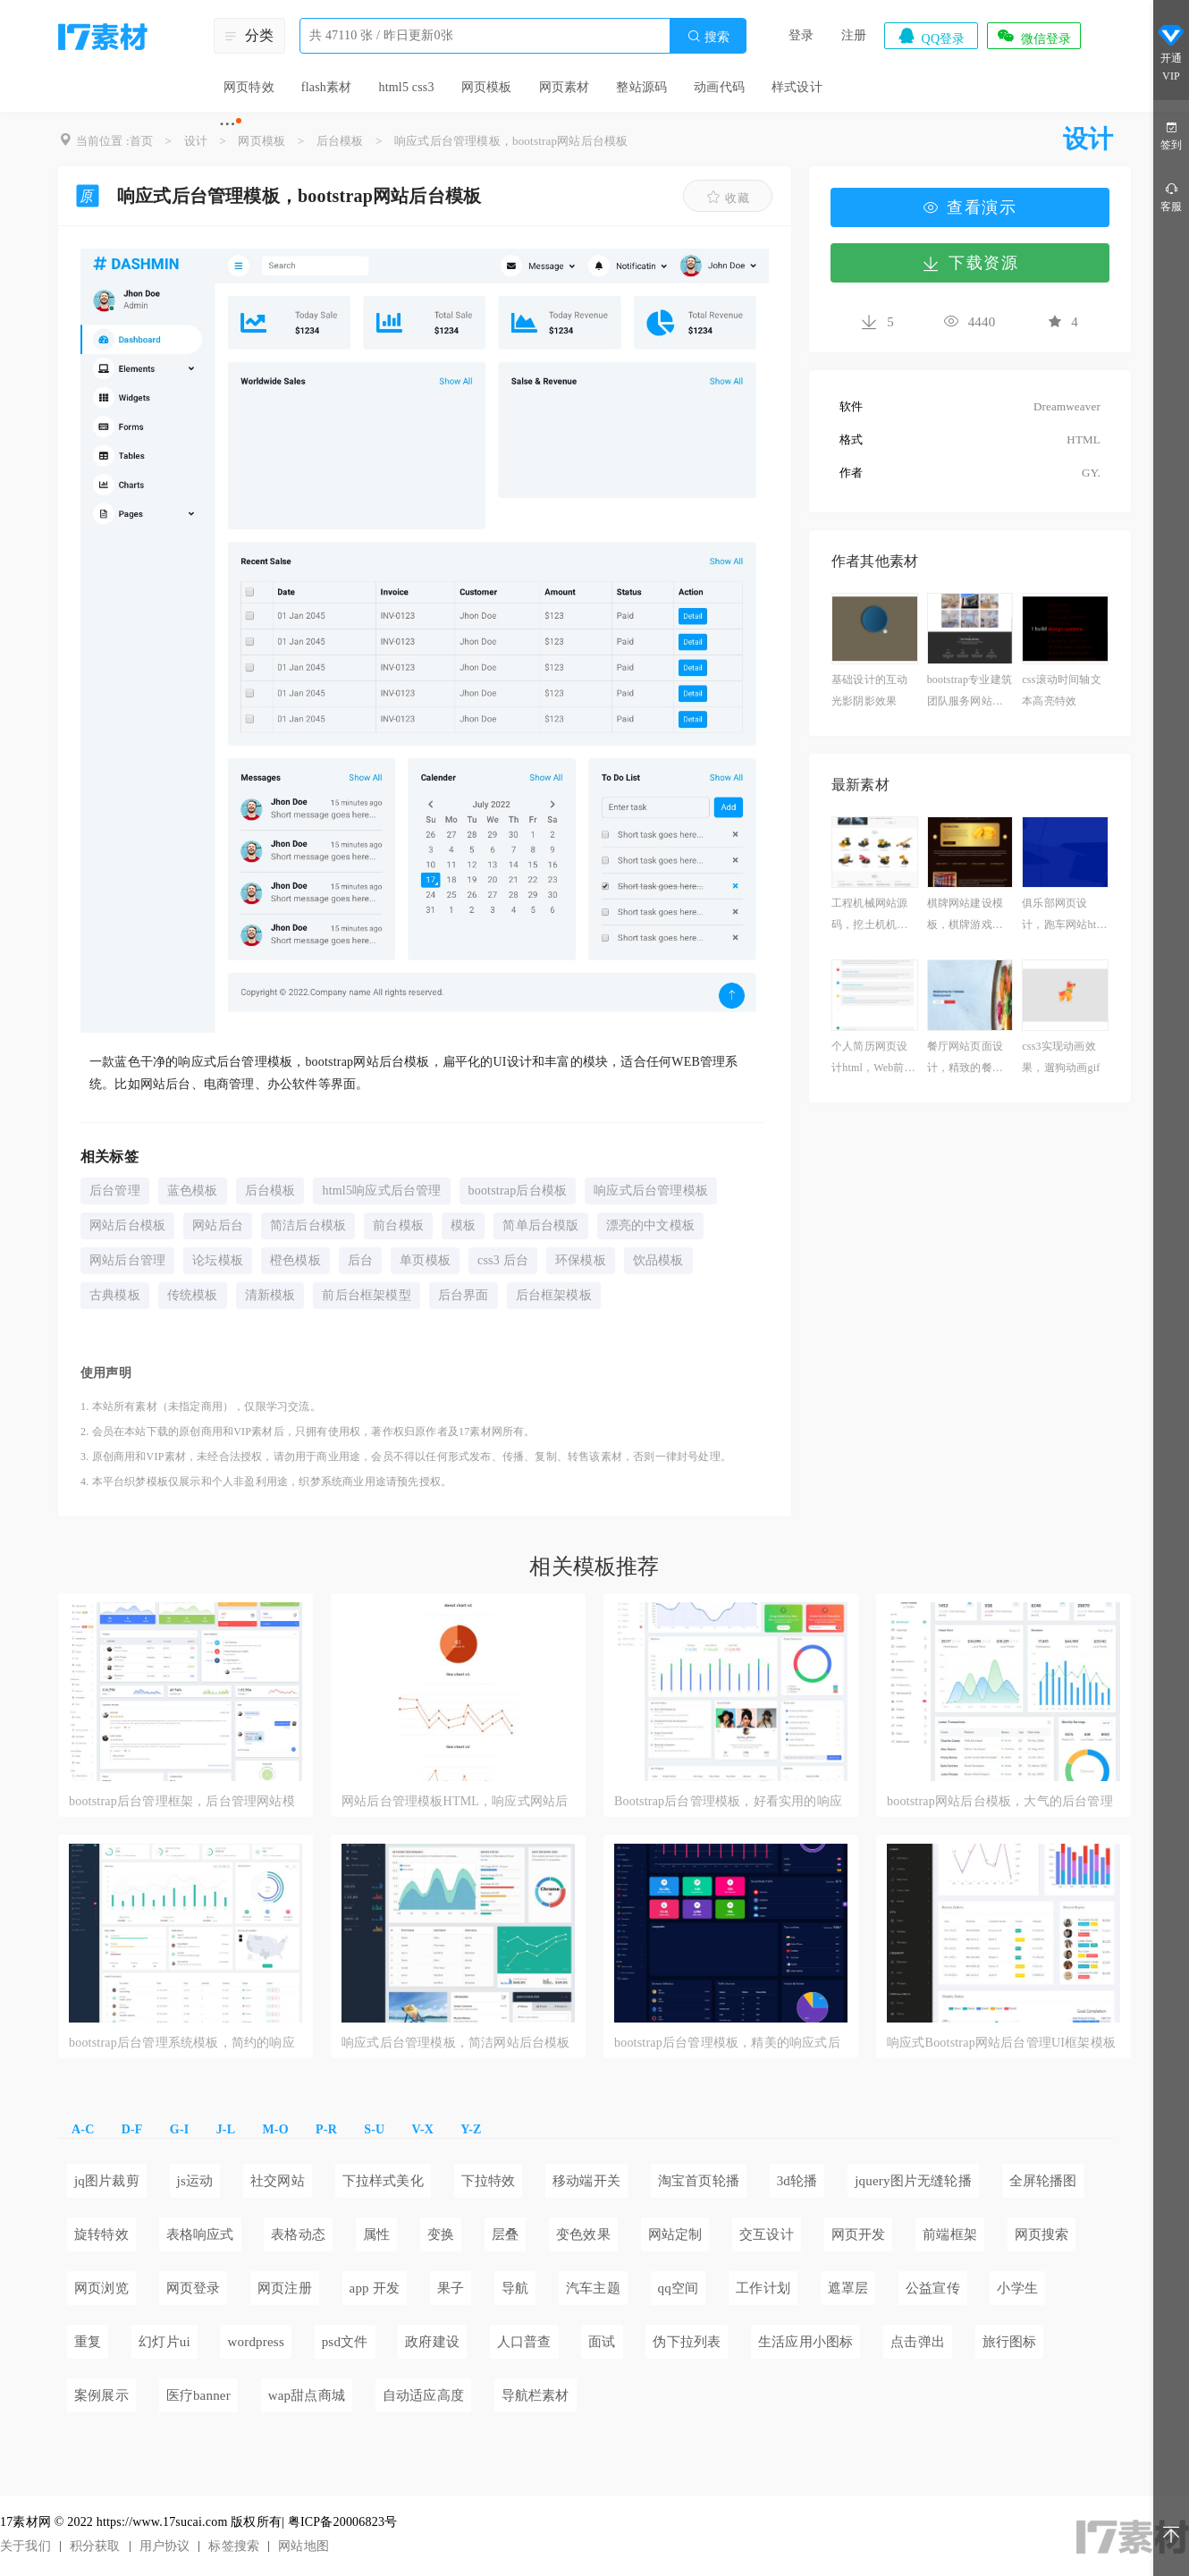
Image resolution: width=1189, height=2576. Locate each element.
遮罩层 (848, 2288)
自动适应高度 (423, 2395)
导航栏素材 (535, 2395)
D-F (132, 2129)
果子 (450, 2288)
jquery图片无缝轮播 (913, 2181)
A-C (83, 2129)
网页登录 (193, 2288)
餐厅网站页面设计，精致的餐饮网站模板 (965, 1059)
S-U (374, 2129)
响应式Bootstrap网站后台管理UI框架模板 (1001, 2042)
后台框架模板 (554, 1295)
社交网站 (277, 2181)
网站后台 (217, 1225)
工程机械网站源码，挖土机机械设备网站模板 (869, 916)
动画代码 (719, 87)
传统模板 (192, 1295)
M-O (275, 2129)
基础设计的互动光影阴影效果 (869, 690)
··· (227, 123)
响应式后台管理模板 (651, 1190)
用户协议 (164, 2546)
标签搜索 (233, 2546)
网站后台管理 (127, 1260)
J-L (226, 2129)
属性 (376, 2234)
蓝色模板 (192, 1190)
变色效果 (583, 2234)
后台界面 (463, 1295)
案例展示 (101, 2395)
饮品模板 (658, 1260)
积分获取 (95, 2546)
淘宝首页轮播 (698, 2181)
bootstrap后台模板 (518, 1190)
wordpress (255, 2342)
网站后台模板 (127, 1225)
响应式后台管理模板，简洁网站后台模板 (456, 2042)
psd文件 (345, 2342)
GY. (1091, 472)
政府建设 (432, 2342)
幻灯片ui (164, 2342)
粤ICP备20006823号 (343, 2522)
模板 (463, 1225)
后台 (360, 1260)
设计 (195, 141)
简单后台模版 (540, 1225)
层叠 (505, 2234)
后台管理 (114, 1190)
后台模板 (340, 141)
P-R (326, 2129)
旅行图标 (1009, 2342)
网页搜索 (1042, 2234)
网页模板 (486, 87)
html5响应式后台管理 (381, 1190)
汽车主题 (593, 2288)
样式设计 (797, 87)
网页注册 (284, 2288)
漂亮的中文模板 (650, 1225)
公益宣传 (933, 2288)
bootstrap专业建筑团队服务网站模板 (969, 692)
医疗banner (198, 2395)
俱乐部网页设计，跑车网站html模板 (1065, 916)
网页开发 (858, 2234)
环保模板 (580, 1260)
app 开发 (375, 2288)
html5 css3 (406, 87)
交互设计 (766, 2234)
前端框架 (950, 2234)
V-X (423, 2129)
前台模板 (398, 1225)
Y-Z (470, 2129)
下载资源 (970, 263)
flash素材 (326, 87)
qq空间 (678, 2288)
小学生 (1017, 2288)
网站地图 (303, 2546)
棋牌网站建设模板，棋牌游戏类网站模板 (965, 916)
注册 (853, 35)
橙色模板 (295, 1260)
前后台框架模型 (366, 1295)
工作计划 (763, 2288)
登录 (801, 35)
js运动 (195, 2181)
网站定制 (675, 2234)
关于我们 (25, 2546)
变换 (440, 2234)
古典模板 (114, 1295)
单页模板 (425, 1260)
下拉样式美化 (383, 2181)
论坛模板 (217, 1260)
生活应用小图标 (805, 2342)
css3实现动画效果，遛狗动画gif (1061, 1057)
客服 (1171, 196)
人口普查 (524, 2342)
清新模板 (270, 1295)
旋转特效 (101, 2234)
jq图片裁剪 (106, 2181)
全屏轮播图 (1043, 2181)
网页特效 (248, 87)
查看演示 (969, 207)
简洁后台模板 (308, 1225)
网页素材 (564, 87)
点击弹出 (917, 2342)
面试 (601, 2342)
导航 (515, 2288)
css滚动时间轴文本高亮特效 (1061, 690)
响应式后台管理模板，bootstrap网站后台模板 (511, 141)
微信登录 (1033, 36)
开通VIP (1171, 51)
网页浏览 (101, 2288)
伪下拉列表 (687, 2342)
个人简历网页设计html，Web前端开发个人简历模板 (873, 1059)
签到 (1171, 134)
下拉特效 (488, 2181)
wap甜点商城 (306, 2395)
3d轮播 (797, 2181)
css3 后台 (502, 1260)
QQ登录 (931, 36)
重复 (87, 2342)
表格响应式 (200, 2234)
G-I (180, 2129)
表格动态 (298, 2234)
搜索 (708, 36)
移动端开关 (586, 2181)
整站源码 (641, 87)
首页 (141, 141)
